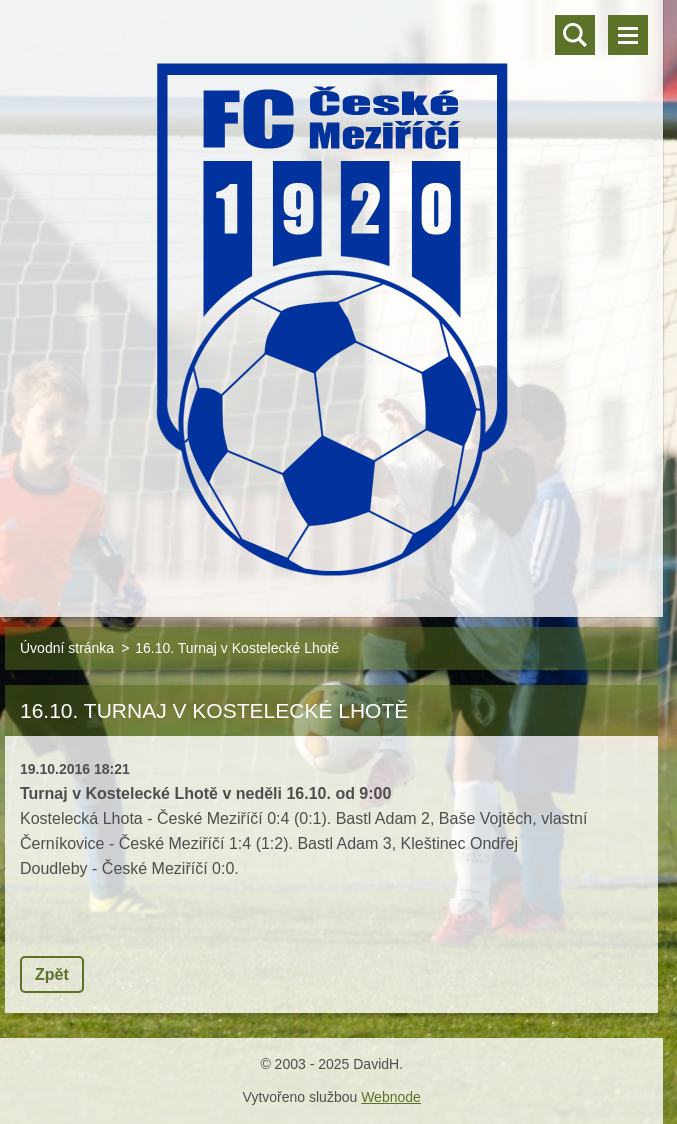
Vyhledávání (575, 35)
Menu (628, 35)
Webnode (391, 1097)
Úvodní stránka (67, 648)
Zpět (52, 974)
